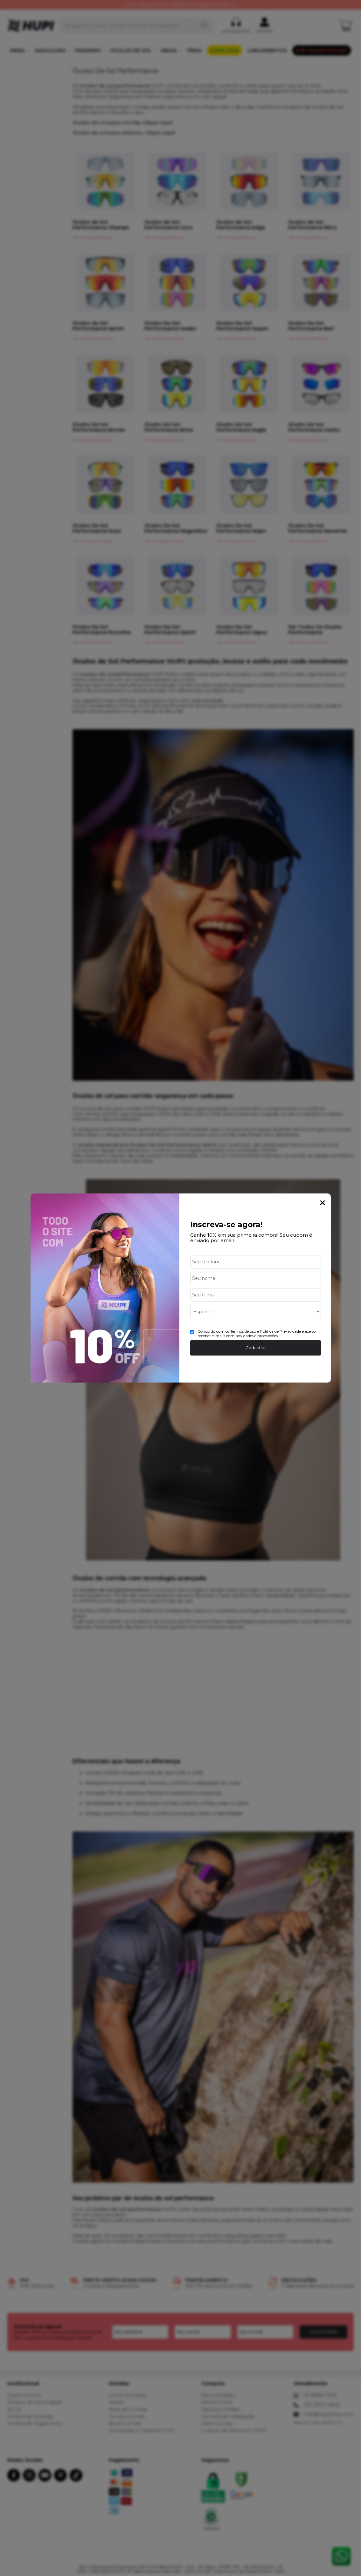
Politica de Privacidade (280, 1331)
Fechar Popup (322, 1203)
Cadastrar (256, 1347)
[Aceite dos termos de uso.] (192, 1332)
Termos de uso (243, 1331)
